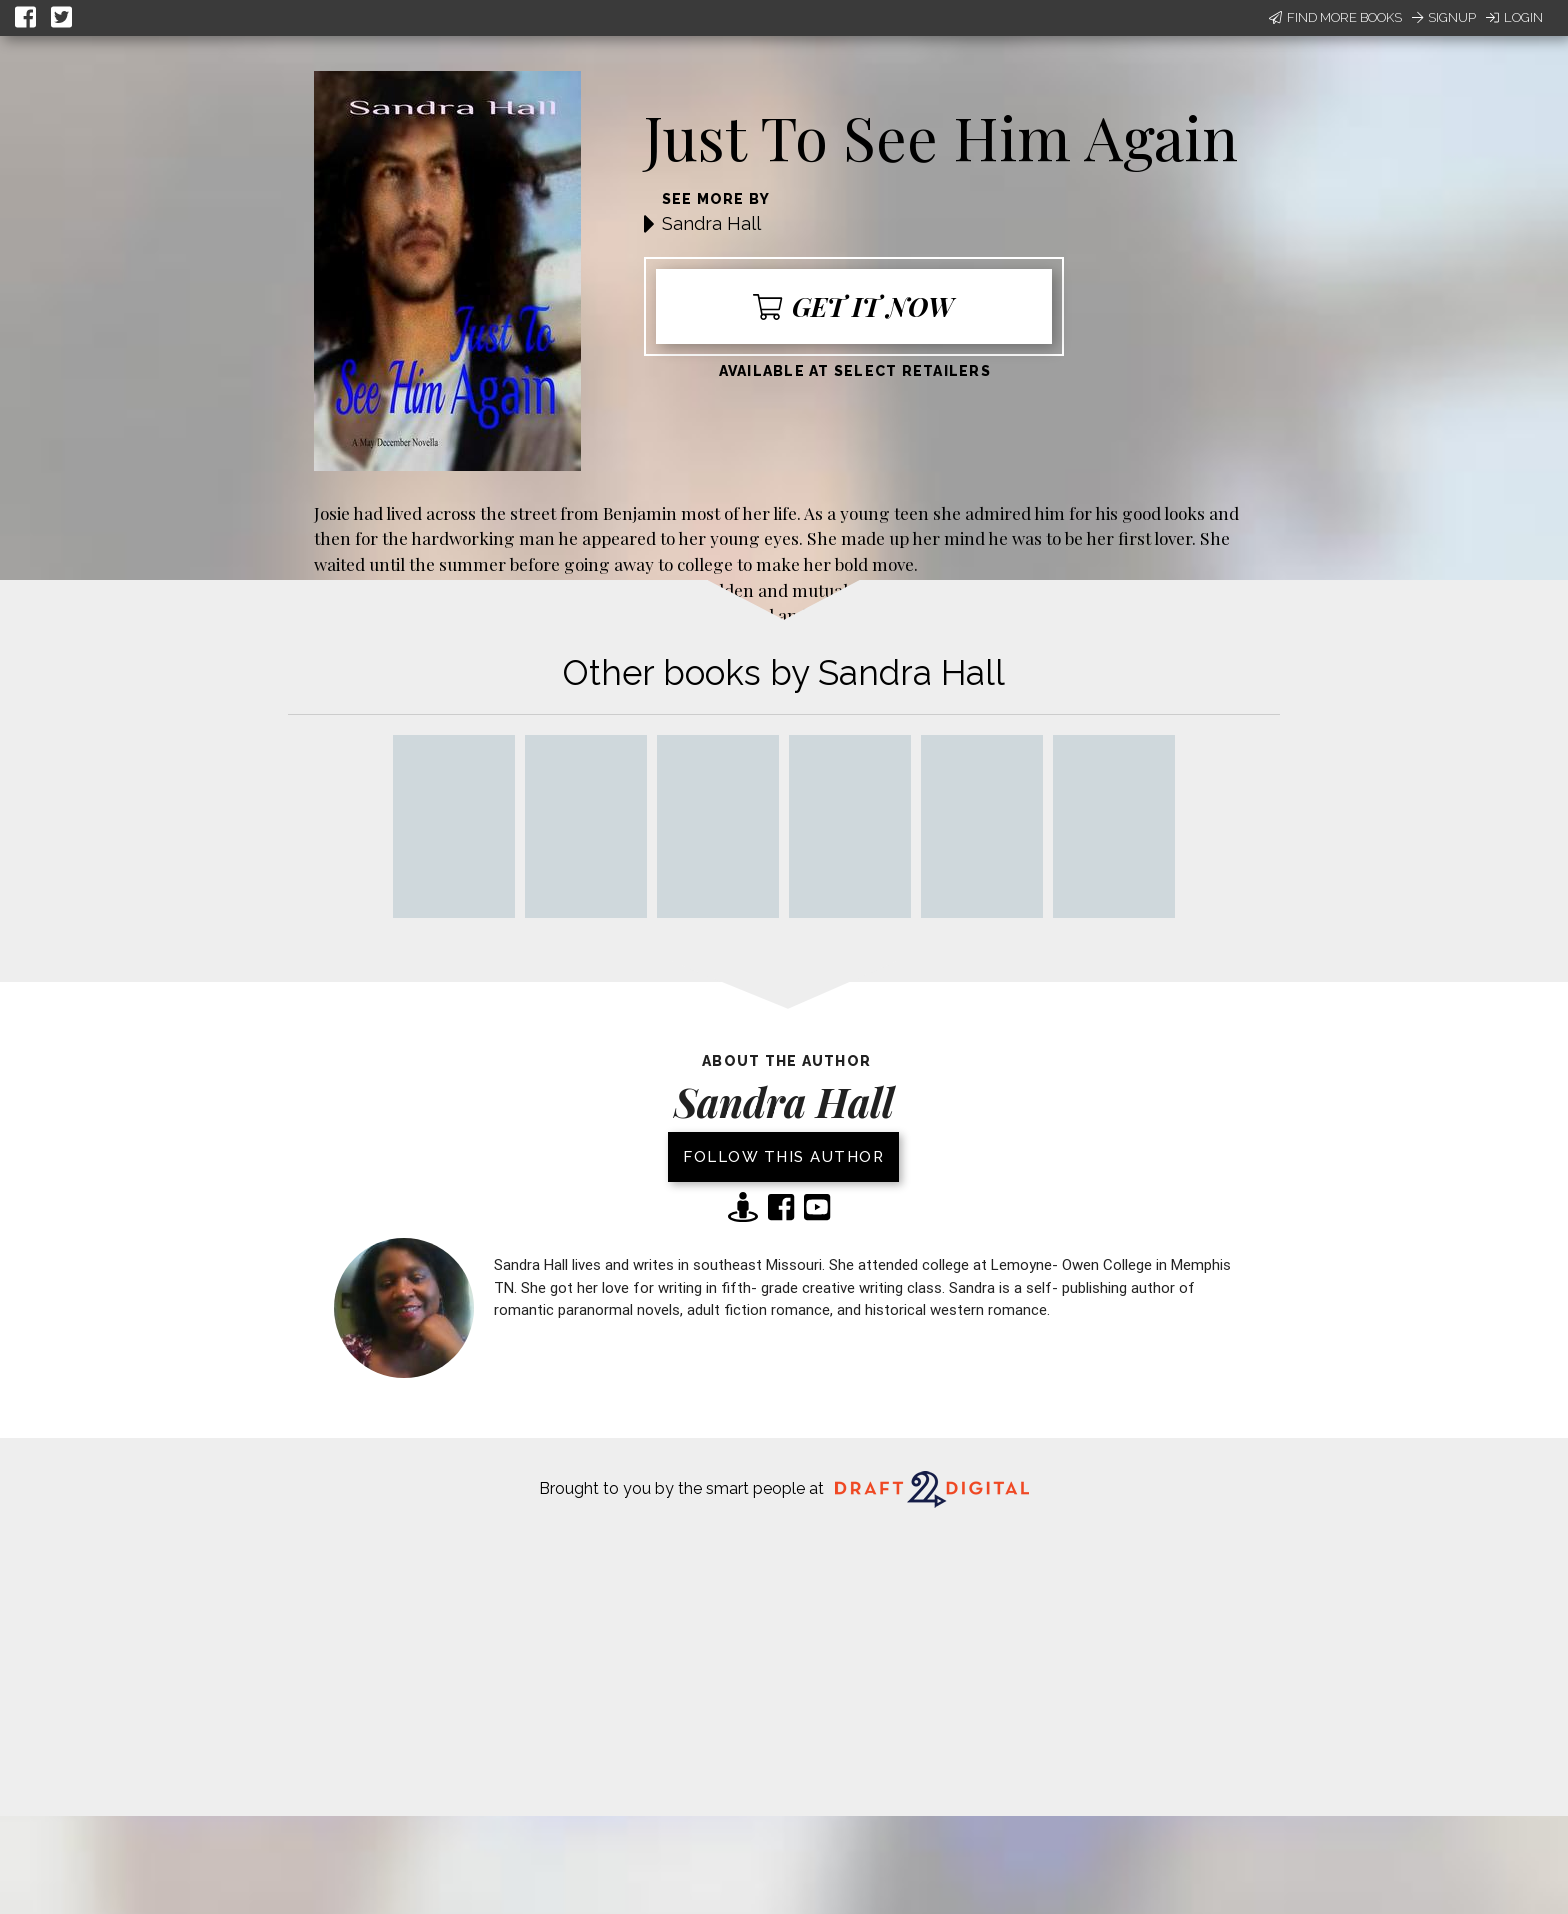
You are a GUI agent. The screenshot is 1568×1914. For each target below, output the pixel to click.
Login (1514, 17)
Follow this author (783, 1157)
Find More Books (1335, 17)
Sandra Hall (711, 223)
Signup (1444, 17)
